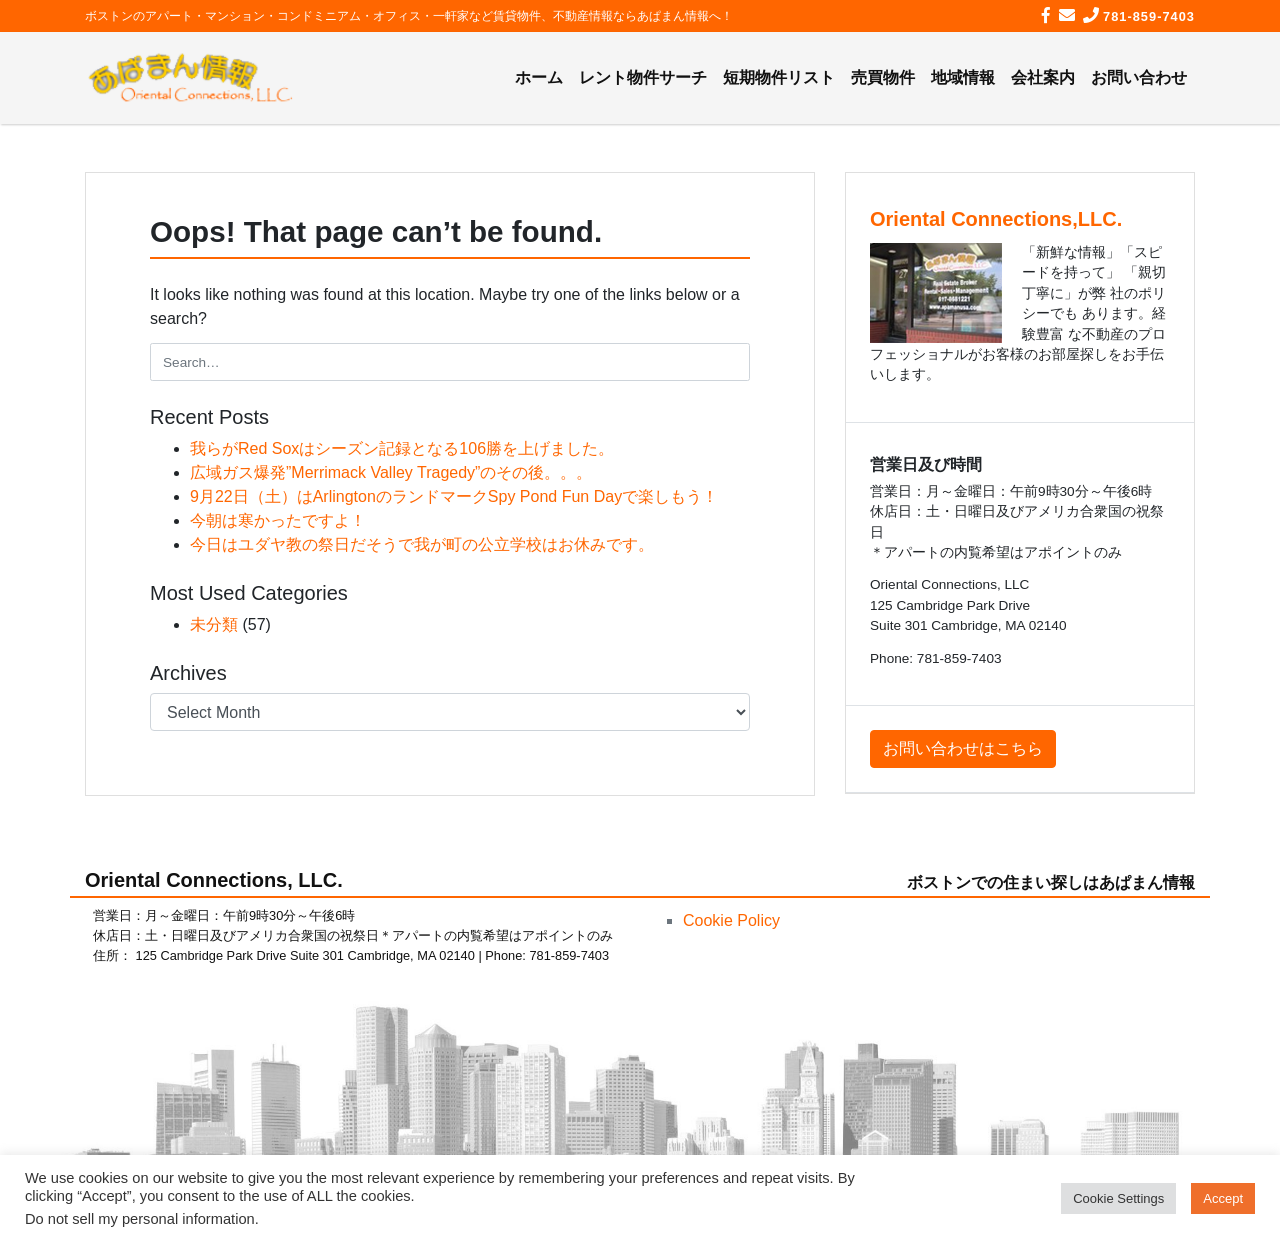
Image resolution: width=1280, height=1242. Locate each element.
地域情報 (963, 77)
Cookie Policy (731, 920)
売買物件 (883, 77)
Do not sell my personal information (140, 1219)
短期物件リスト (779, 77)
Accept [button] (1223, 1198)
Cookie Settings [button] (1118, 1198)
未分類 (214, 624)
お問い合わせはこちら (963, 748)
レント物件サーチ (643, 77)
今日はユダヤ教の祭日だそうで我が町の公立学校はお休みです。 (422, 544)
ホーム (539, 77)
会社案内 (1043, 77)
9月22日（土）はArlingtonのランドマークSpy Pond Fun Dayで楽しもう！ (454, 496)
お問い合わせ (1139, 77)
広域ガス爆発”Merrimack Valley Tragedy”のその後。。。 (391, 472)
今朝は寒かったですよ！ (278, 520)
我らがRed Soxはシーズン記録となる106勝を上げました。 (402, 448)
